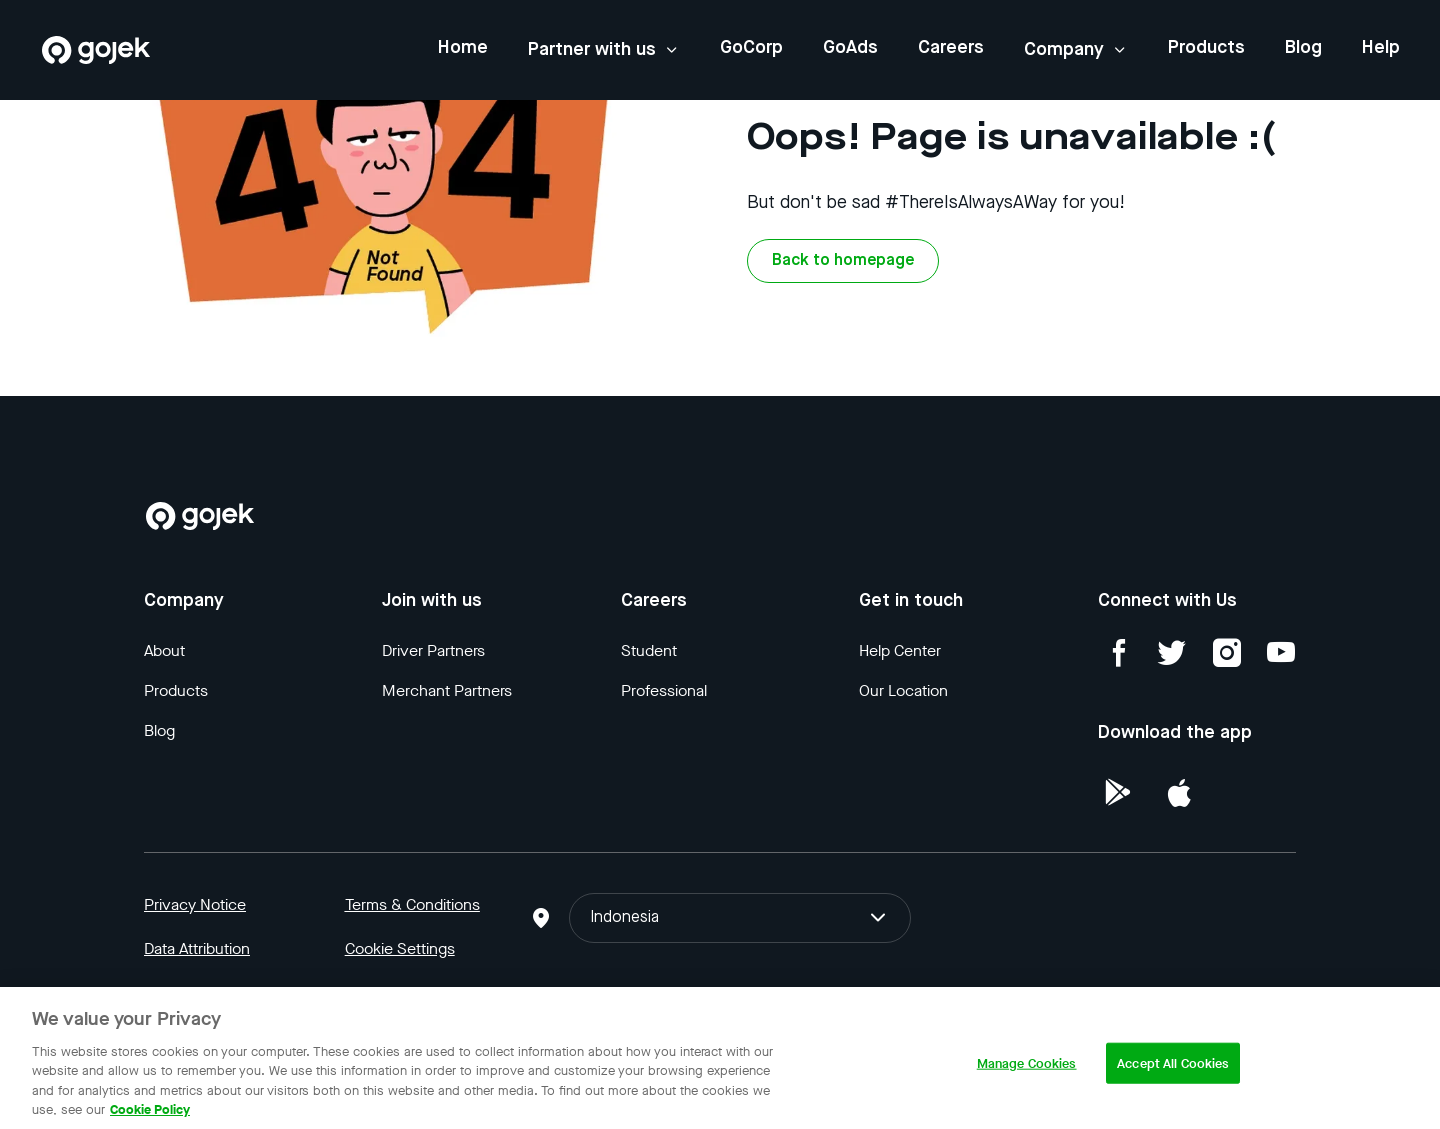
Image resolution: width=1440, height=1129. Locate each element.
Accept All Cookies (1173, 1072)
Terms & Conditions (412, 904)
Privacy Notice (195, 904)
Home (463, 48)
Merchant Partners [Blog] (447, 690)
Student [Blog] (649, 650)
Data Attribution (197, 948)
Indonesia (739, 918)
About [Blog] (164, 650)
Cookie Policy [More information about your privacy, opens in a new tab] (150, 1118)
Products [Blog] (176, 690)
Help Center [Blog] (900, 650)
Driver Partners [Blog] (433, 650)
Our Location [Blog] (903, 690)
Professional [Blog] (664, 690)
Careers (951, 48)
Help (1381, 48)
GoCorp (751, 48)
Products (1206, 48)
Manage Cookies (1027, 1072)
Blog (1303, 48)
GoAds (850, 48)
